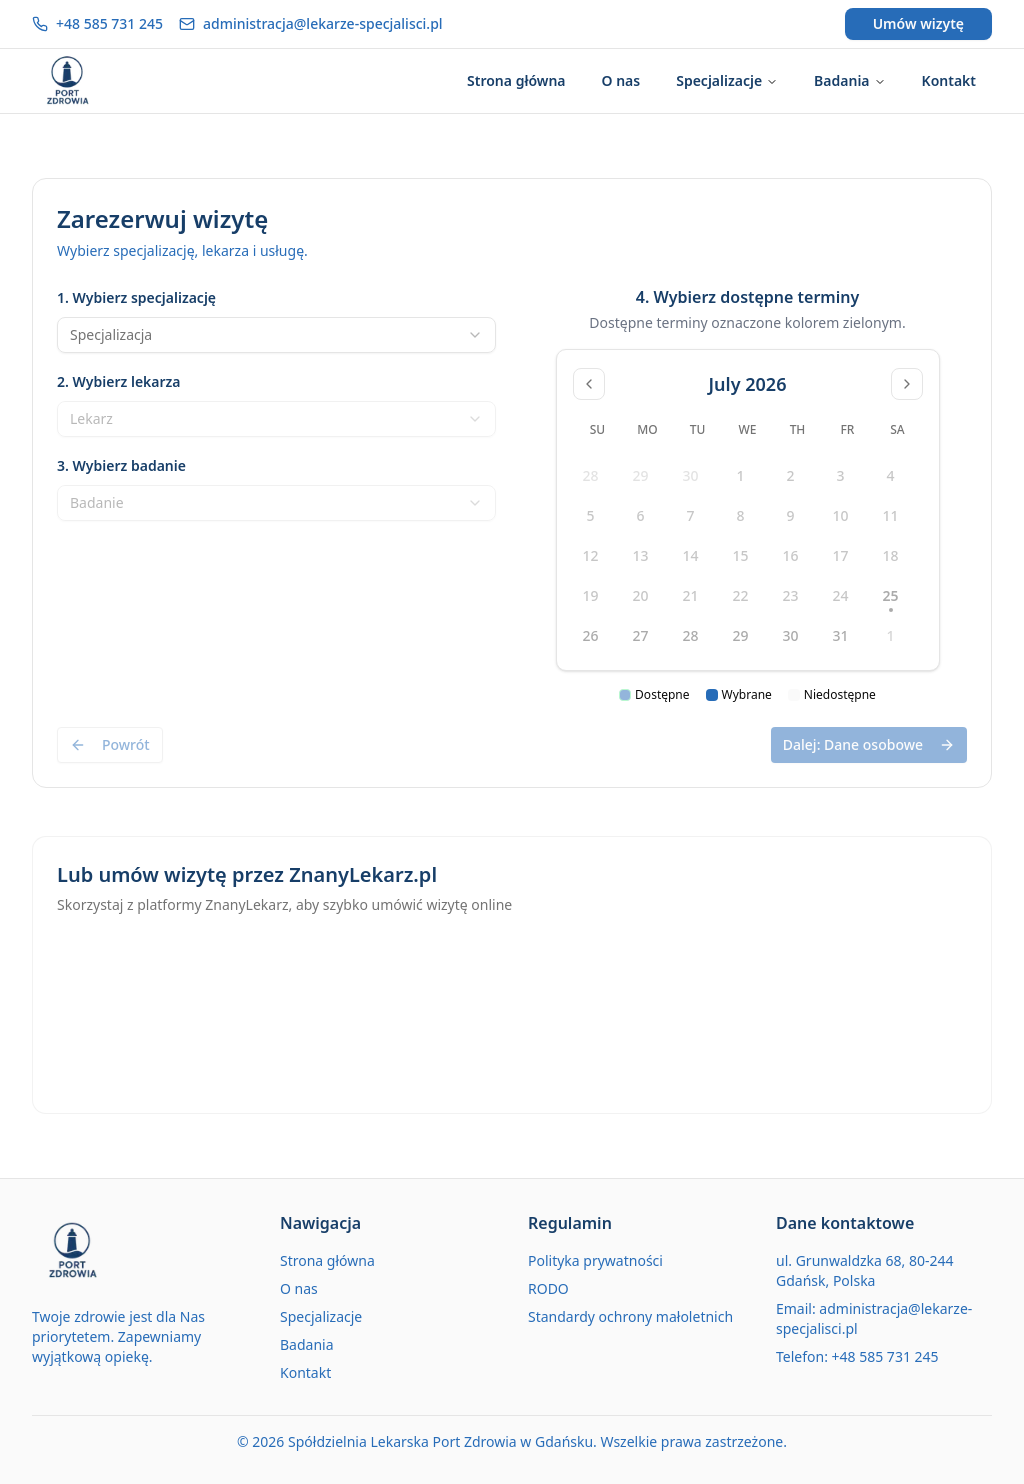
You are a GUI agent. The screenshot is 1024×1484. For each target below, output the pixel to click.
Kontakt (305, 1372)
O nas (299, 1288)
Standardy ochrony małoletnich (630, 1316)
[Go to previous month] (589, 384)
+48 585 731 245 (109, 24)
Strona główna (327, 1260)
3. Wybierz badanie (121, 465)
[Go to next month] (907, 384)
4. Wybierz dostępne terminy (747, 297)
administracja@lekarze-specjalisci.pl (323, 24)
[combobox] (276, 335)
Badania (307, 1344)
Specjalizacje (321, 1316)
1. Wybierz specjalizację (136, 297)
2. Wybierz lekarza (119, 381)
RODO (548, 1288)
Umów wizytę (918, 23)
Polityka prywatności (595, 1260)
